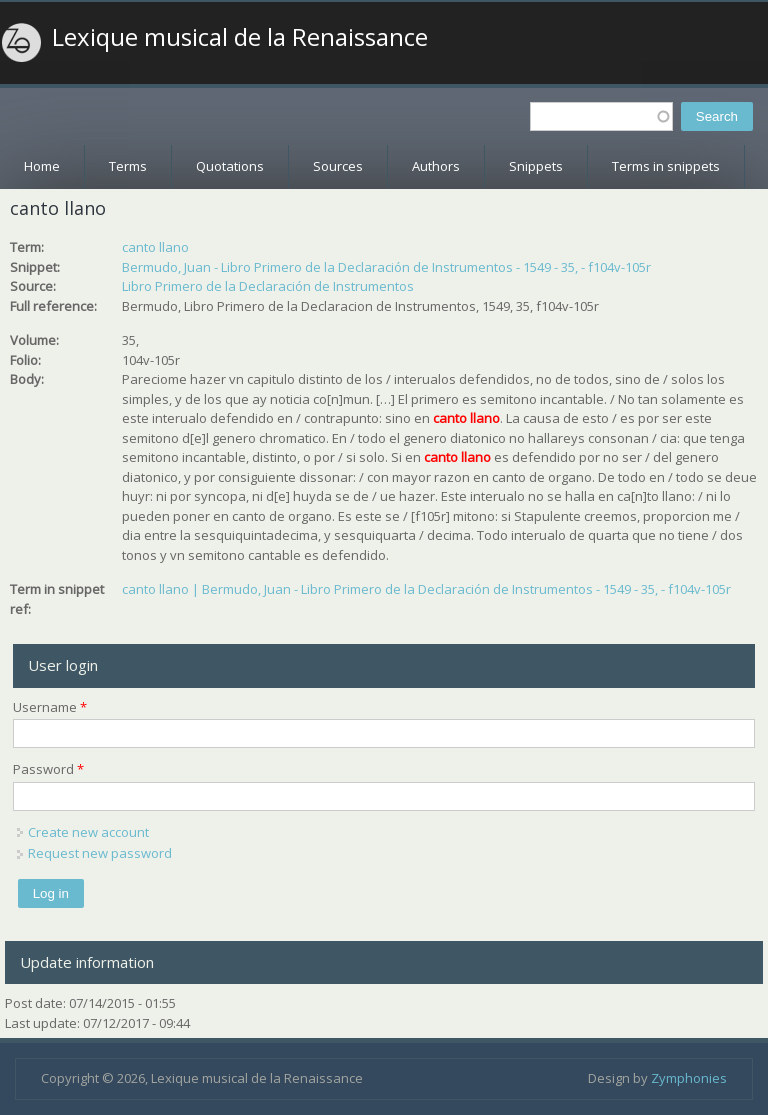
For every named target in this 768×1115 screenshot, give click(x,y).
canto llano (155, 247)
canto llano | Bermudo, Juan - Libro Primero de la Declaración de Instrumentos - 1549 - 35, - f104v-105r (426, 589)
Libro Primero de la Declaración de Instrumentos (268, 286)
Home (42, 166)
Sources (338, 166)
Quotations (230, 166)
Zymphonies (689, 1078)
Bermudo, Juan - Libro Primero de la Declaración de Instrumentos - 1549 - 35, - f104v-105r (386, 267)
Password (48, 769)
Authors (436, 166)
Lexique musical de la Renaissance (240, 37)
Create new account (88, 832)
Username (50, 707)
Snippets (536, 166)
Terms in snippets (666, 166)
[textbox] (601, 116)
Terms (128, 166)
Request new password (100, 853)
